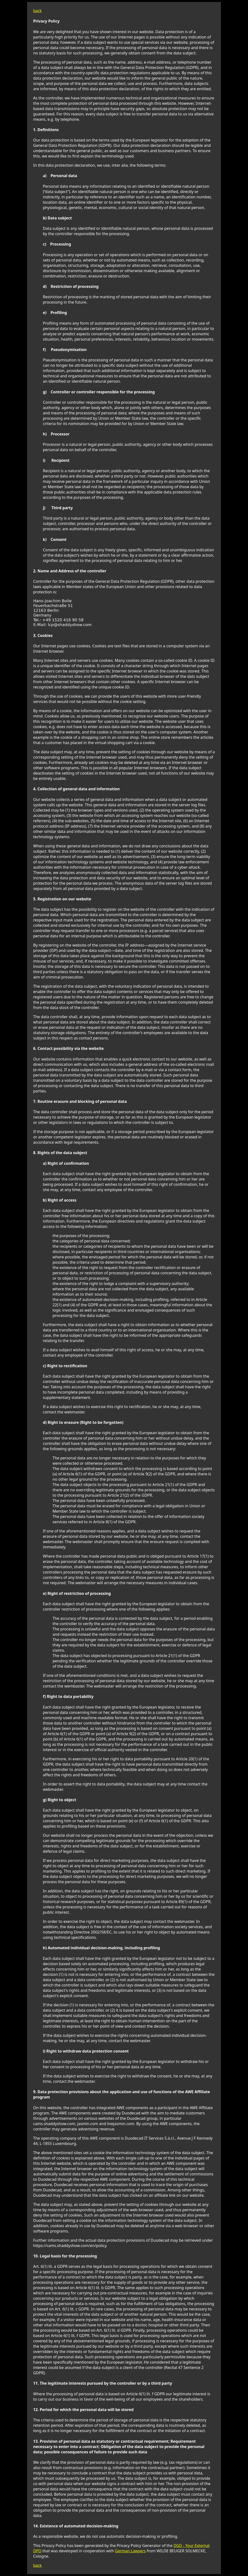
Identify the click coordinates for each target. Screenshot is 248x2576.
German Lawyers (130, 2551)
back (37, 10)
